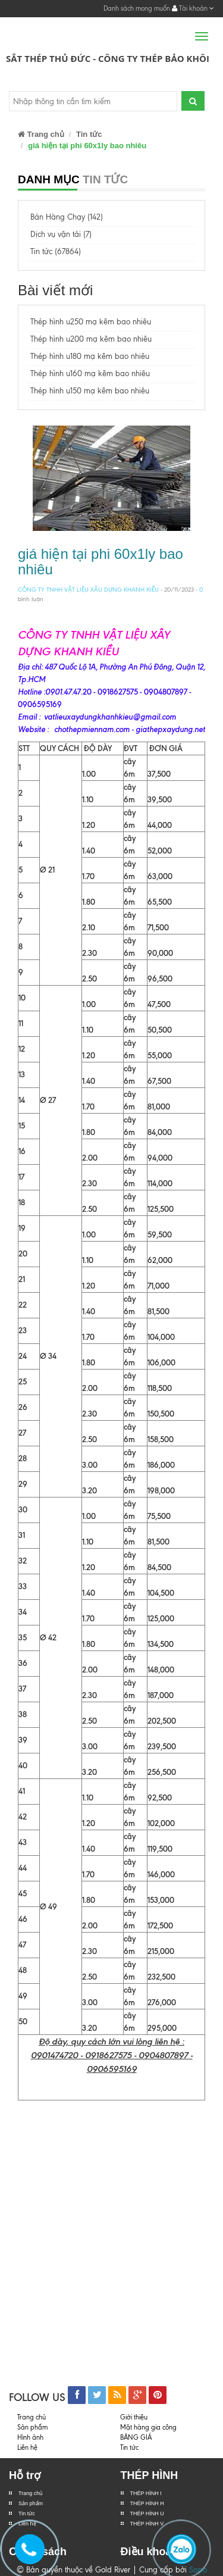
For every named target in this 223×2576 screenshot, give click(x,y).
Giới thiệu (133, 2417)
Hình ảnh (30, 2437)
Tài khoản (193, 8)
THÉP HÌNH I (146, 2493)
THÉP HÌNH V (147, 2524)
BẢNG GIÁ (136, 2437)
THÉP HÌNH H (147, 2503)
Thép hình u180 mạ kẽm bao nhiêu (89, 356)
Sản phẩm (30, 2503)
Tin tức (89, 134)
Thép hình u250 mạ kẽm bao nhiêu (90, 321)
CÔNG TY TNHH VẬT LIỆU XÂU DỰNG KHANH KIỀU (88, 589)
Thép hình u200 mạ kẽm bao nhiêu (91, 338)
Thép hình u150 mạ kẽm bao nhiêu (89, 390)
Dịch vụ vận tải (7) (61, 234)
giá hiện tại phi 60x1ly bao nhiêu (100, 561)
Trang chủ (41, 134)
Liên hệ (27, 2447)
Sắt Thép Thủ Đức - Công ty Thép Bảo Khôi (107, 58)
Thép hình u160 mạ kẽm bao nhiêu (90, 373)
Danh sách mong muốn (136, 8)
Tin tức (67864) (55, 251)
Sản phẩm (32, 2427)
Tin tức (26, 2513)
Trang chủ (30, 2493)
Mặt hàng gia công (148, 2427)
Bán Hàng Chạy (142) (66, 216)
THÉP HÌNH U (147, 2513)
